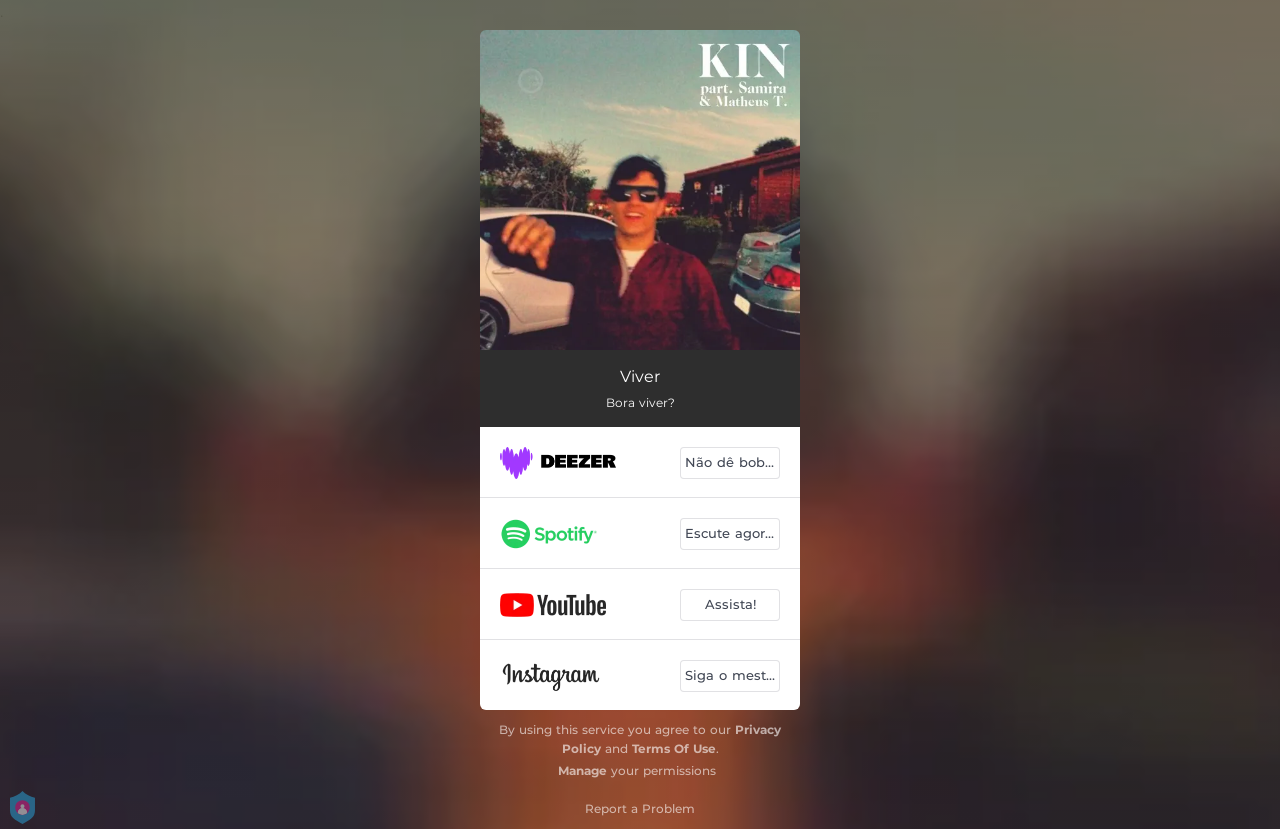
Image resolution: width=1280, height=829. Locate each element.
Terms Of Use (674, 748)
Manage (582, 770)
